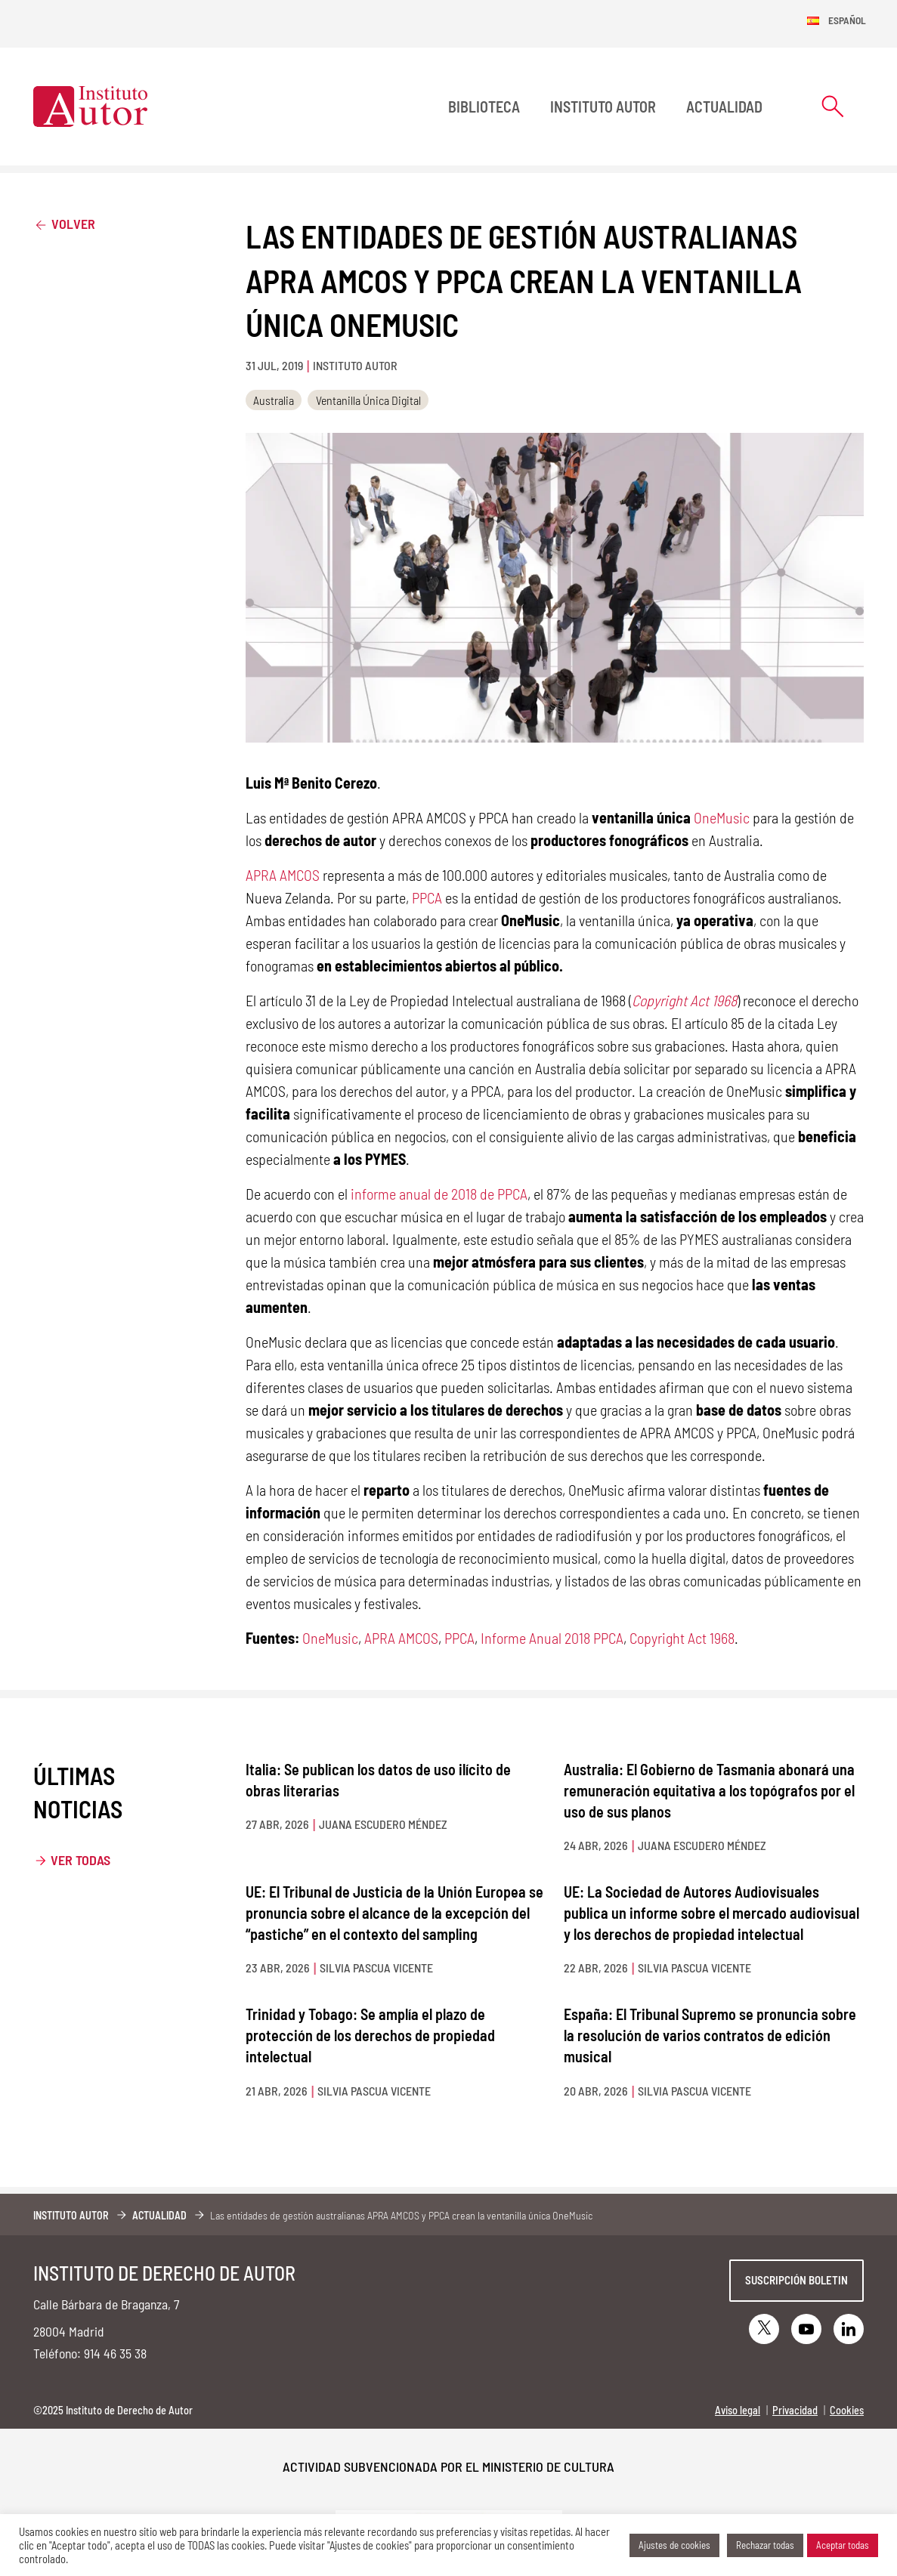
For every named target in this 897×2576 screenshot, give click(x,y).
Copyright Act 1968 (682, 1638)
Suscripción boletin (796, 2280)
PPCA (427, 897)
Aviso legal (737, 2410)
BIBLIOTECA (484, 106)
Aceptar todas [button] (842, 2545)
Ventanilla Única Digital (368, 400)
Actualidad (724, 106)
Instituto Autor (603, 106)
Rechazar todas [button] (765, 2545)
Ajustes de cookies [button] (674, 2545)
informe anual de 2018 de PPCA (439, 1194)
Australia (273, 400)
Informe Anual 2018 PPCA (552, 1638)
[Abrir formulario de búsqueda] (833, 106)
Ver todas (80, 1860)
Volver (64, 223)
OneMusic (722, 817)
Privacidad (795, 2410)
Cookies (847, 2410)
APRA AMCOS (283, 875)
